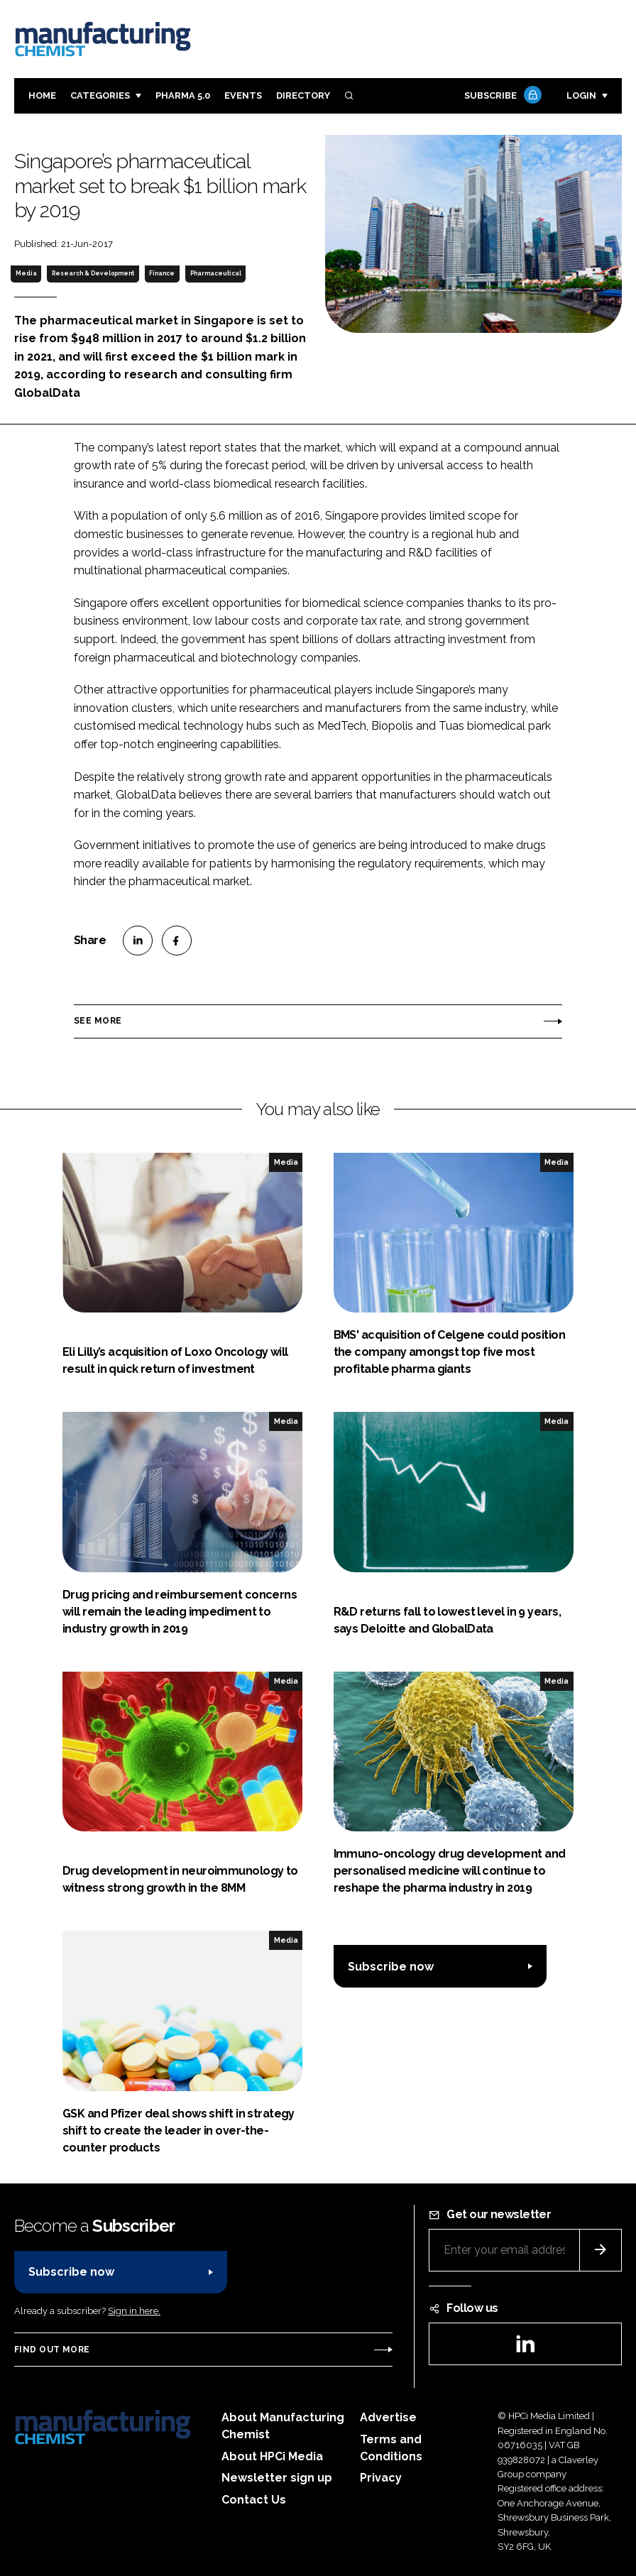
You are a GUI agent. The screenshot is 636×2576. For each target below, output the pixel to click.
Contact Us (253, 2499)
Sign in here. (134, 2311)
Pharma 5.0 (182, 95)
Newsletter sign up (276, 2477)
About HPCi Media (272, 2456)
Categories (100, 95)
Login (581, 95)
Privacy (381, 2477)
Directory (303, 95)
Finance (162, 273)
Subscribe (501, 96)
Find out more (51, 2350)
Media (26, 273)
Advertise (388, 2417)
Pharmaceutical (215, 273)
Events (243, 95)
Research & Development (93, 273)
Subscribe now (391, 1966)
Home (42, 95)
